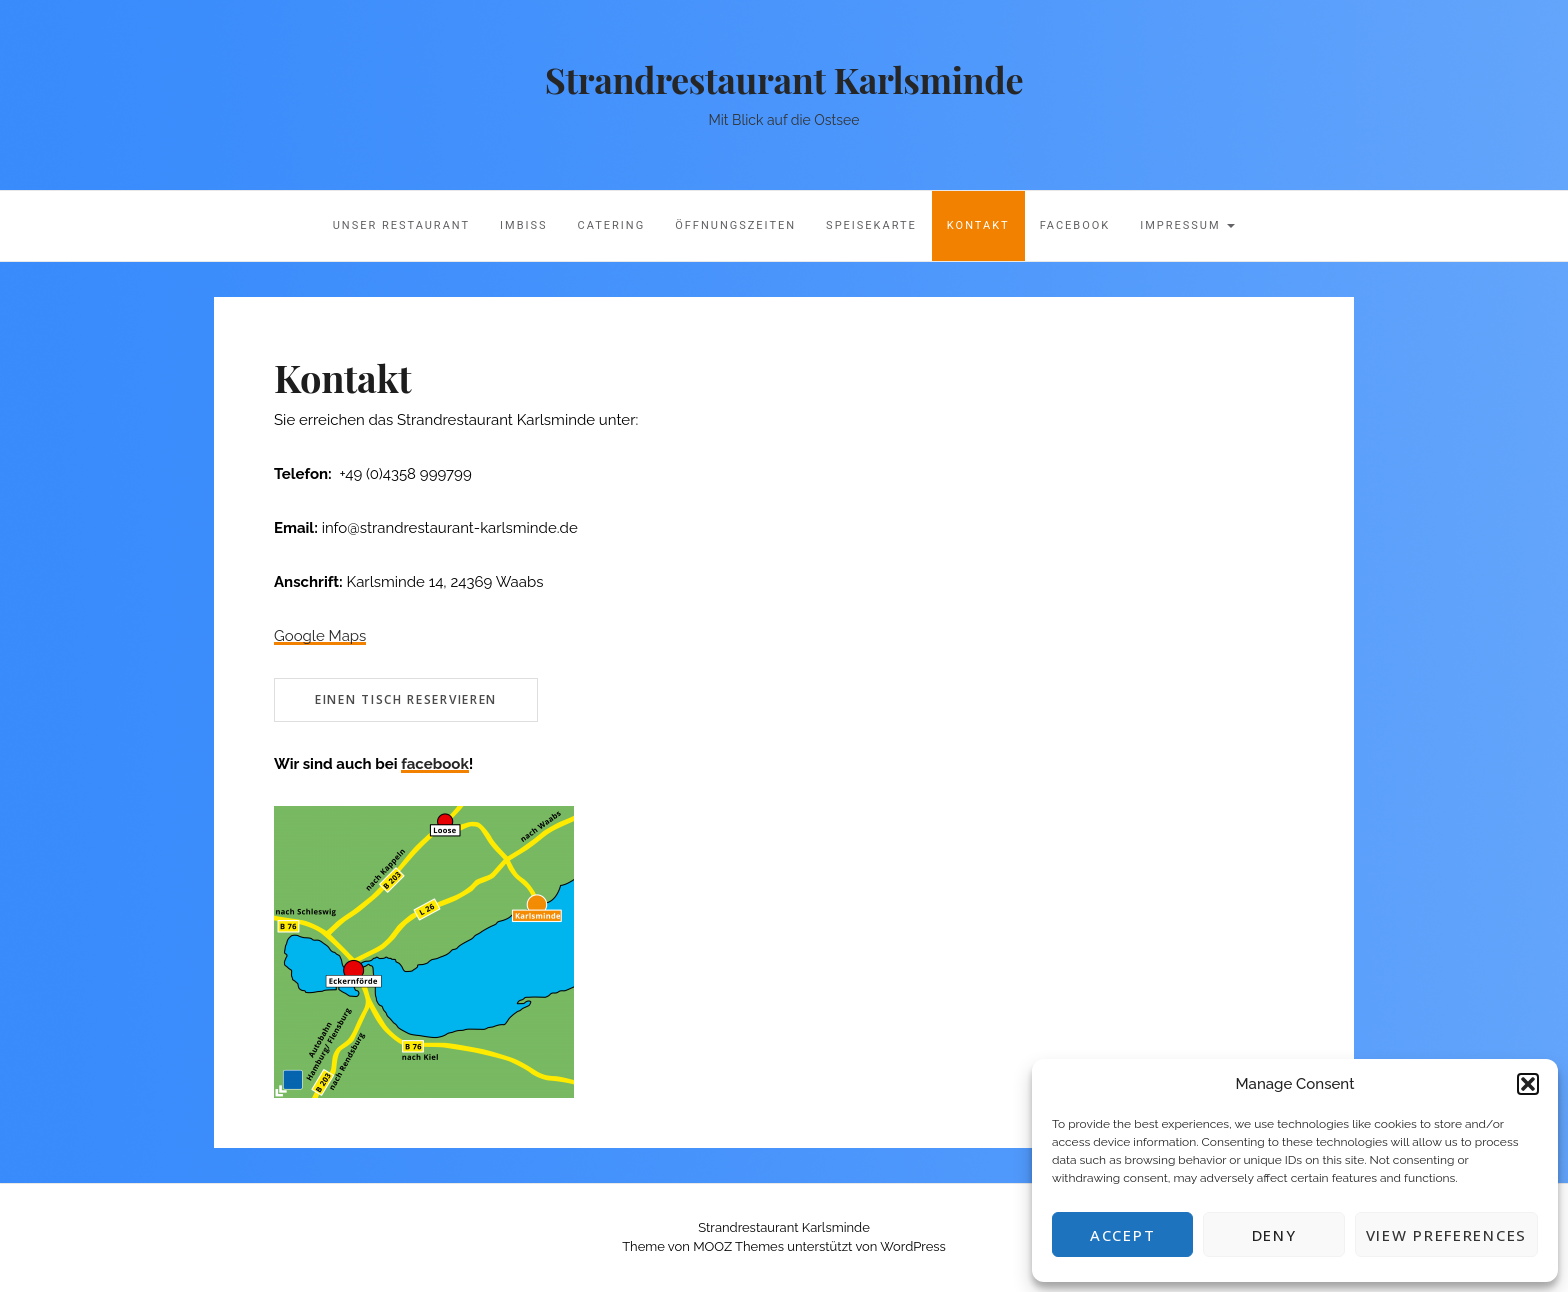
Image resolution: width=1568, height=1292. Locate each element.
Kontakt (978, 225)
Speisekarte (871, 225)
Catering (612, 225)
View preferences (1446, 1235)
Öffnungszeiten (735, 225)
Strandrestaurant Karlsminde (784, 79)
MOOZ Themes (738, 1246)
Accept (1122, 1235)
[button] (1528, 1084)
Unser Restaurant (401, 225)
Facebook (1075, 225)
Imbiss (524, 225)
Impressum (1187, 225)
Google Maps (320, 636)
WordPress (913, 1246)
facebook (435, 764)
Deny (1274, 1235)
